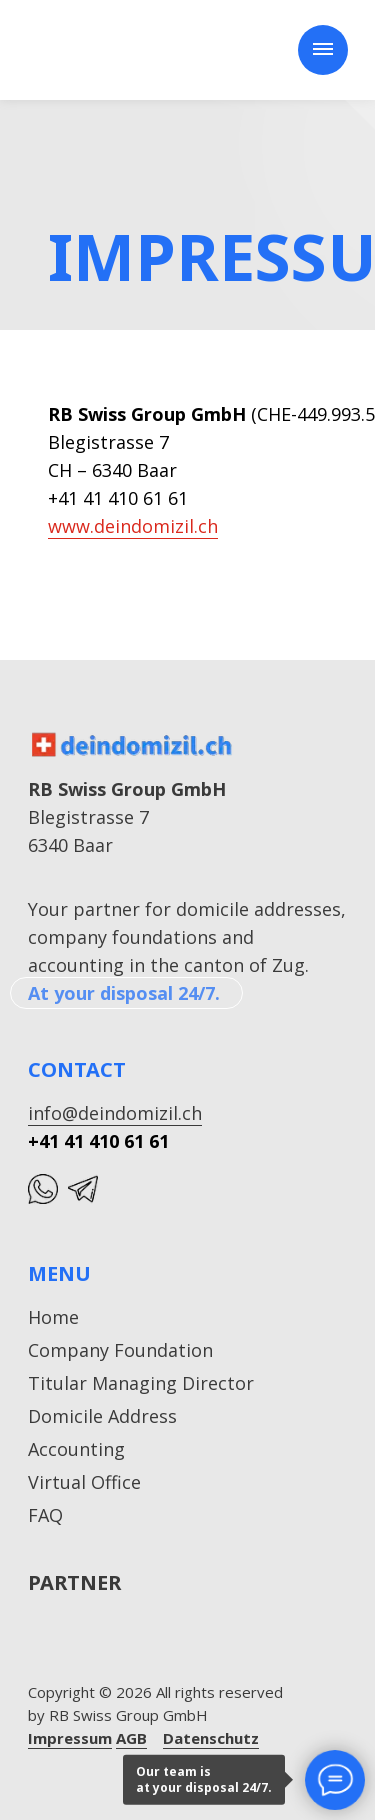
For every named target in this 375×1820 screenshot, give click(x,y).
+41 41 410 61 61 (98, 1141)
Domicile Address (102, 1416)
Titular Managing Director (141, 1383)
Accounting (76, 1449)
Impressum (70, 1738)
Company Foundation (120, 1350)
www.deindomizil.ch (133, 526)
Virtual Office (84, 1482)
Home (53, 1317)
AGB (131, 1738)
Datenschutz (211, 1738)
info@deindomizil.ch (115, 1113)
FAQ (45, 1515)
